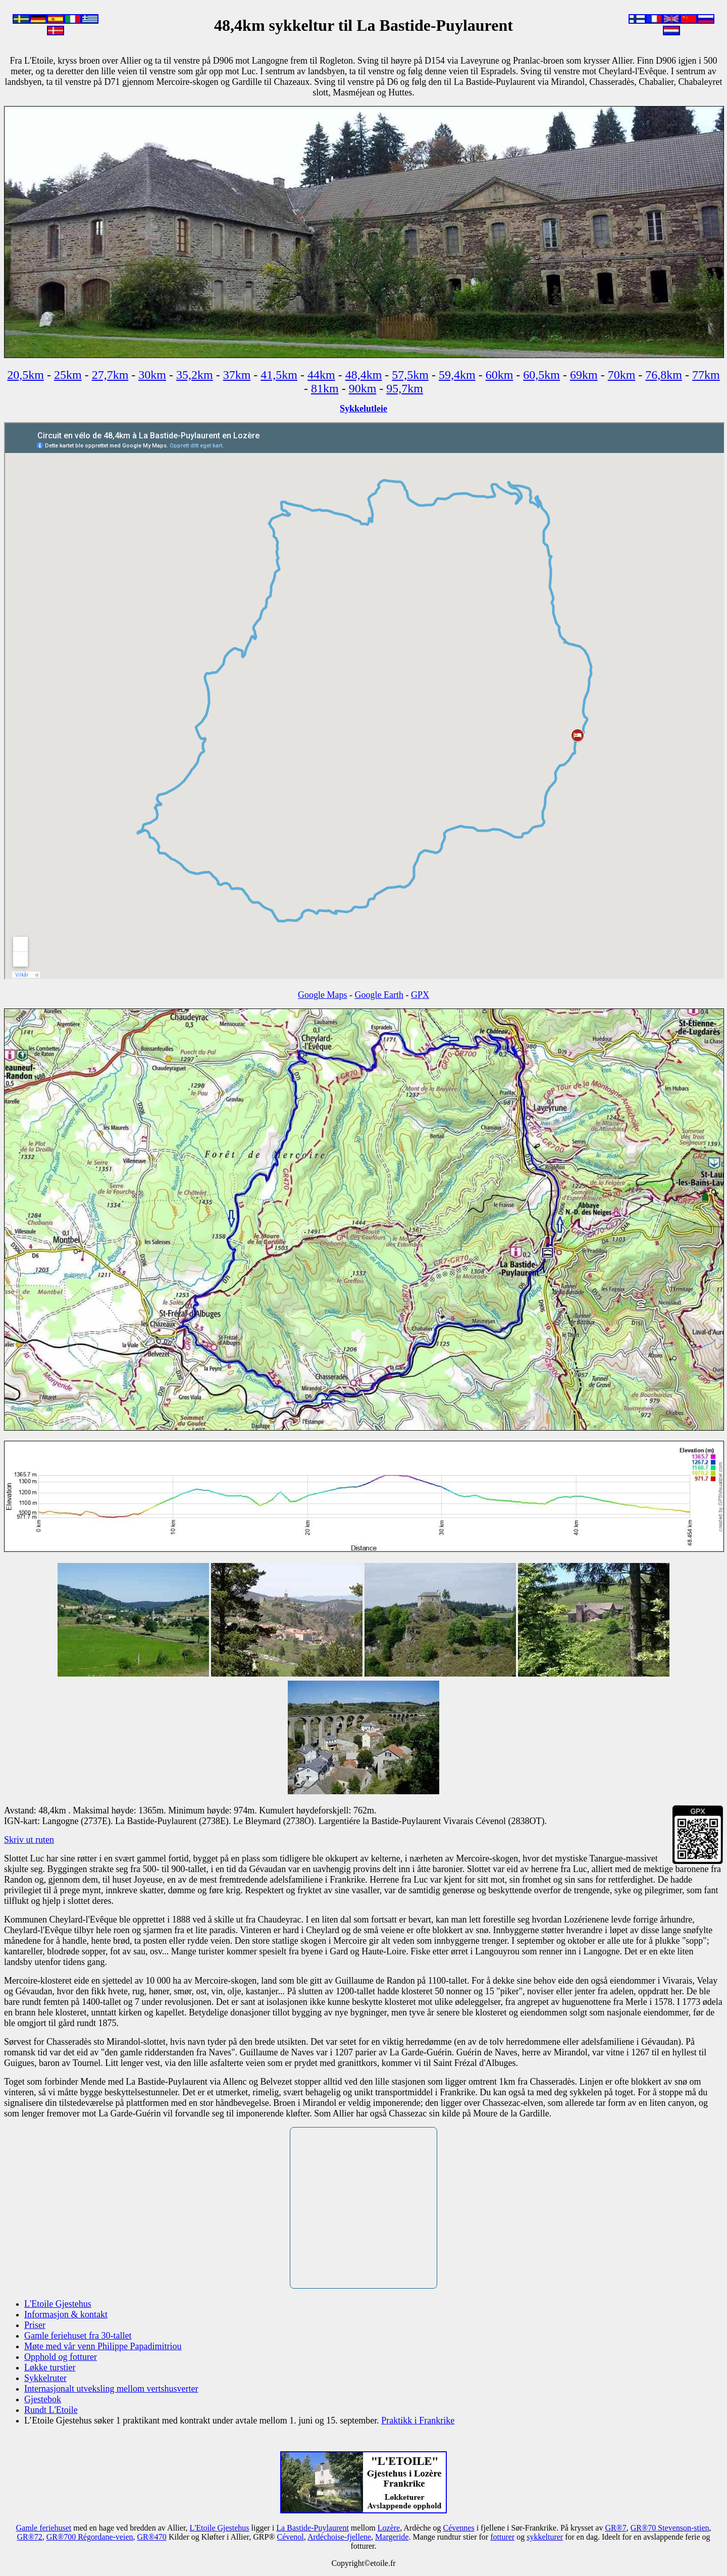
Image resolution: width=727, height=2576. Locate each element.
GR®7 (615, 2527)
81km (325, 388)
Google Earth (379, 995)
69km (584, 374)
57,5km (410, 374)
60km (499, 374)
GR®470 (151, 2537)
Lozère (389, 2527)
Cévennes (458, 2527)
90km (363, 388)
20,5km (25, 374)
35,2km (194, 374)
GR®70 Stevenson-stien (670, 2527)
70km (622, 374)
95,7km (404, 388)
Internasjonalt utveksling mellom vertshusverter (111, 2389)
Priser (34, 2325)
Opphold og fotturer (60, 2357)
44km (321, 374)
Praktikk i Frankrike (417, 2420)
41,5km (279, 374)
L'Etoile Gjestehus (57, 2304)
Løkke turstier (49, 2367)
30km (152, 374)
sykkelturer (545, 2537)
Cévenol (290, 2537)
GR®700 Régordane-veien (89, 2537)
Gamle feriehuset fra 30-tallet (77, 2336)
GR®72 (29, 2537)
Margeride (391, 2537)
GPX (420, 995)
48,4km (363, 374)
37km (237, 374)
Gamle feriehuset (43, 2527)
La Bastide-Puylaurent (312, 2527)
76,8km (663, 374)
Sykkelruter (45, 2378)
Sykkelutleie (363, 408)
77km (706, 374)
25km (68, 374)
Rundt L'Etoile (51, 2410)
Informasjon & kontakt (66, 2314)
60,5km (541, 374)
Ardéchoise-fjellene (339, 2537)
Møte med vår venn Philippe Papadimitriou (102, 2346)
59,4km (457, 374)
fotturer (502, 2537)
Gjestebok (42, 2399)
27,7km (110, 374)
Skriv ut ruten (29, 1840)
